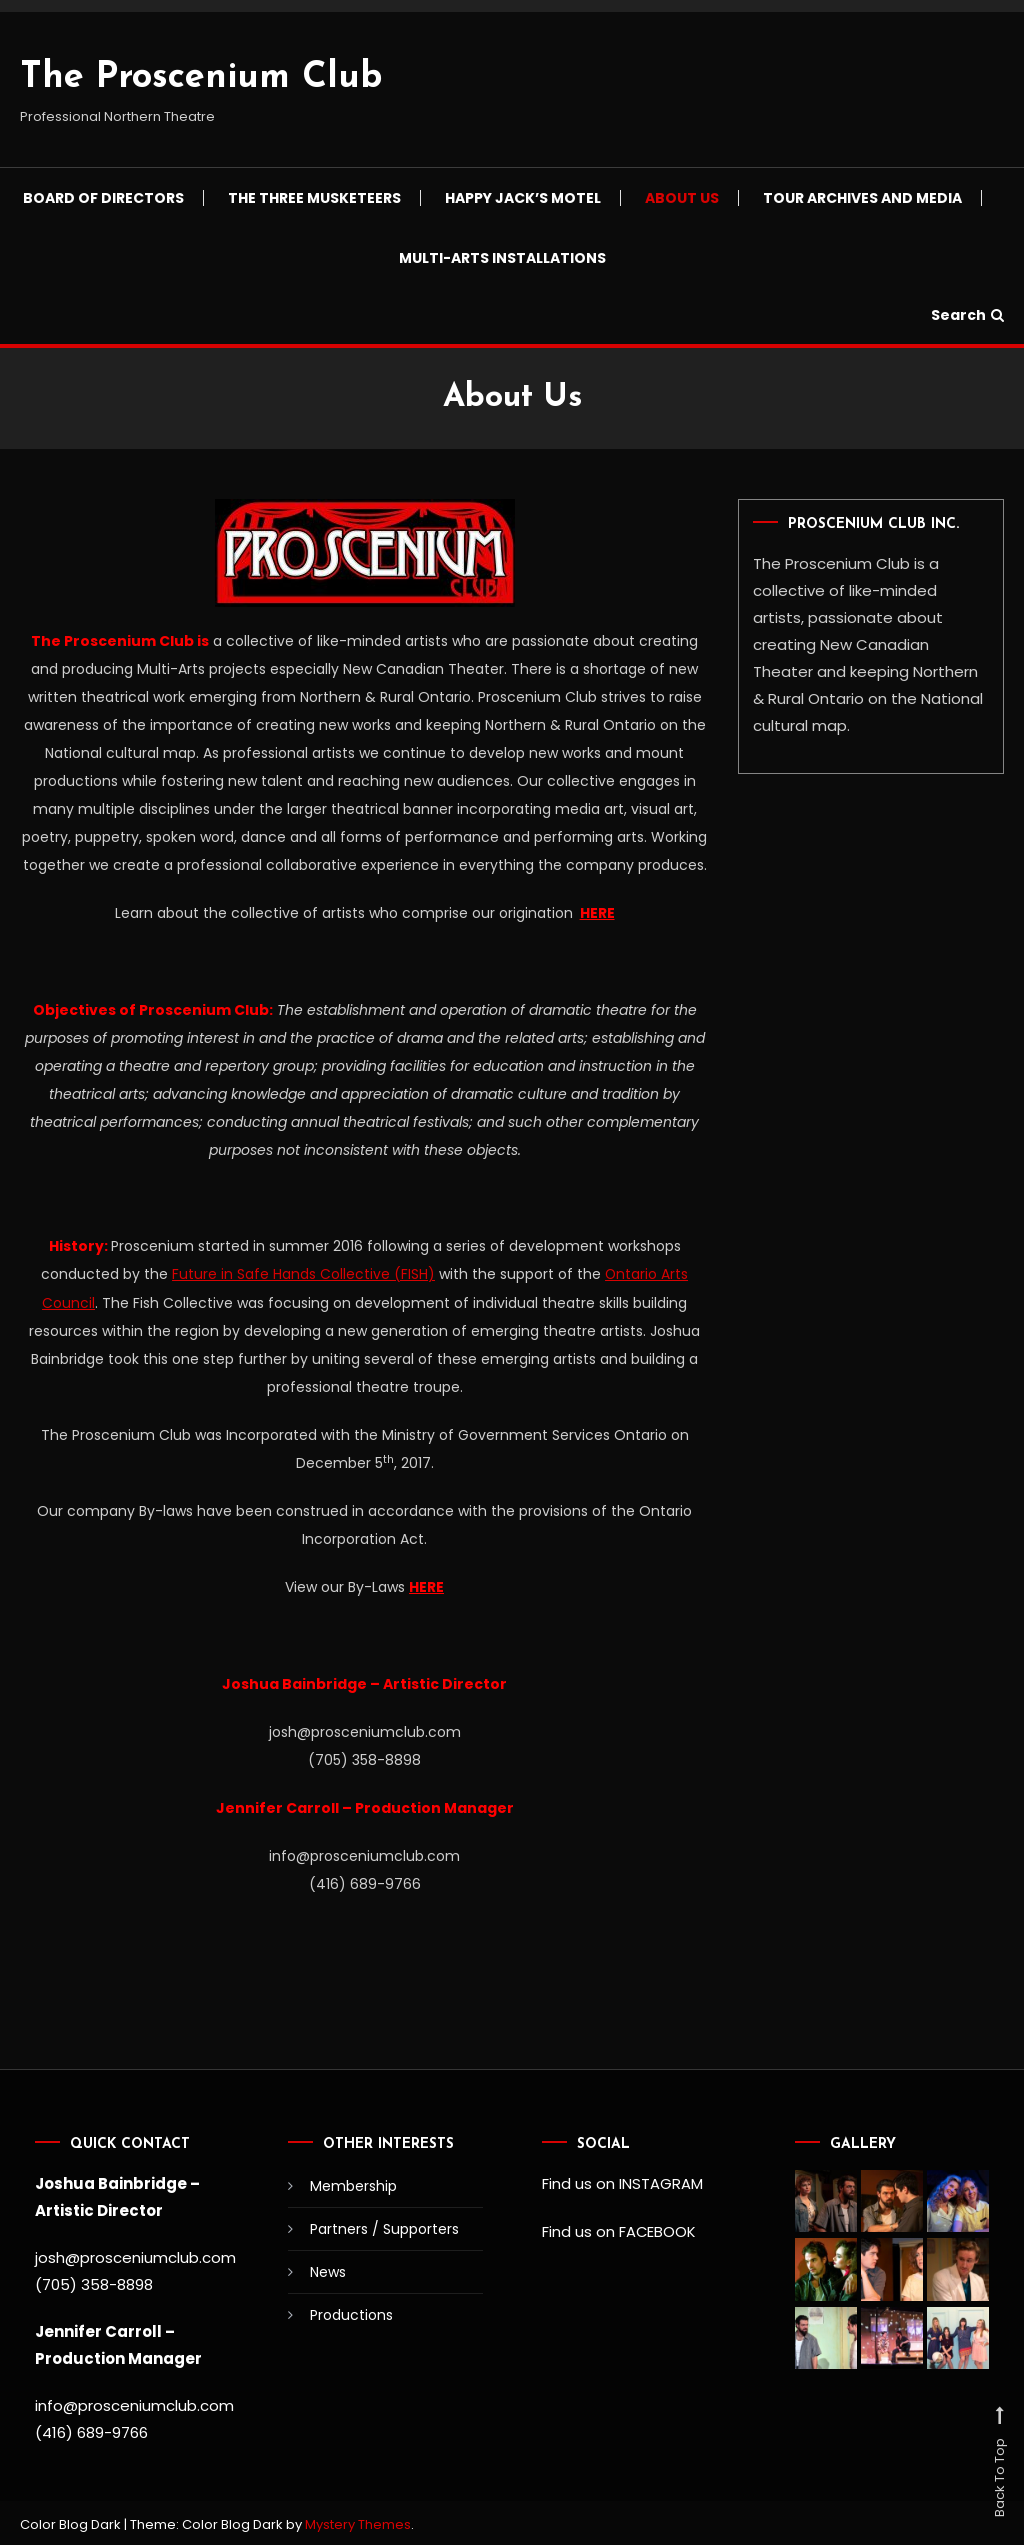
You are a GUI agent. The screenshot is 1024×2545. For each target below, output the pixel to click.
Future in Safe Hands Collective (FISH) (303, 1273)
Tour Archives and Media (862, 198)
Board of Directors (103, 198)
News (328, 2269)
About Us (682, 198)
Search (967, 315)
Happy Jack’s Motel (523, 198)
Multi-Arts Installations (502, 258)
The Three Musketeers (314, 198)
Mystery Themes (358, 2521)
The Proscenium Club (201, 78)
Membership (353, 2183)
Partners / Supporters (384, 2226)
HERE (597, 913)
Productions (351, 2312)
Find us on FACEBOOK (619, 2227)
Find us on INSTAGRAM (622, 2180)
